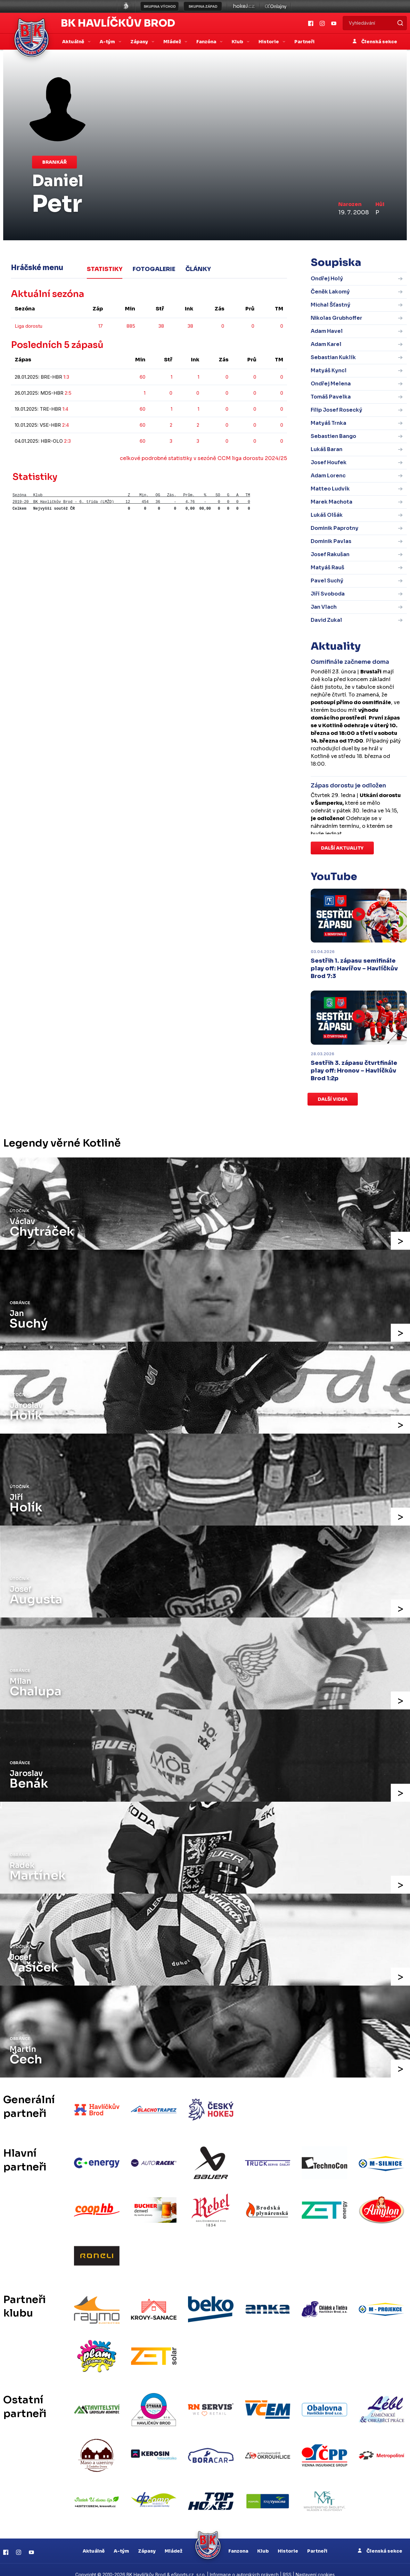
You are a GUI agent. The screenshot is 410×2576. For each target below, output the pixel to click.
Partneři (304, 42)
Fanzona (238, 2541)
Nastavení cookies (315, 2565)
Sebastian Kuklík (333, 357)
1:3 (66, 376)
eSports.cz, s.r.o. (188, 2565)
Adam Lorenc (328, 475)
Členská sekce (375, 42)
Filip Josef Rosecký (336, 410)
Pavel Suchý (327, 580)
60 (142, 376)
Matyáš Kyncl (329, 370)
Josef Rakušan (330, 554)
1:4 (65, 408)
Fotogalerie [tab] (154, 268)
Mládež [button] (172, 42)
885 (131, 325)
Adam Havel (327, 331)
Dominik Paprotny (334, 528)
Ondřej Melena (331, 383)
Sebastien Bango (333, 436)
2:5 (68, 392)
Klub (263, 2541)
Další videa (333, 1099)
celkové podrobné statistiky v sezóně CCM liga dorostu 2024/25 (203, 457)
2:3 (67, 440)
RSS (287, 2565)
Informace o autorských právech (244, 2565)
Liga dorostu (28, 325)
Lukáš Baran (326, 449)
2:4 (65, 424)
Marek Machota (331, 501)
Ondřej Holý (327, 278)
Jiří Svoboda (328, 593)
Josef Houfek (329, 462)
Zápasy (147, 2541)
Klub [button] (238, 42)
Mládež (173, 2541)
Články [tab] (198, 268)
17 (100, 325)
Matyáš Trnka (328, 423)
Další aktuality (342, 848)
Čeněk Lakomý (330, 291)
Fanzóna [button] (206, 42)
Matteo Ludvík (330, 488)
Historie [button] (269, 42)
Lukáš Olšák (327, 515)
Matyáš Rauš (327, 567)
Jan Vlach (324, 607)
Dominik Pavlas (331, 541)
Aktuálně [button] (73, 42)
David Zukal (326, 620)
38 (161, 325)
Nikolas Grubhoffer (336, 318)
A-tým (121, 2541)
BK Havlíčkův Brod (118, 23)
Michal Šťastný (330, 304)
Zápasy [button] (139, 42)
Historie (288, 2541)
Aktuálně (94, 2541)
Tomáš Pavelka (331, 396)
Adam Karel (326, 344)
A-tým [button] (108, 42)
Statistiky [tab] (104, 268)
